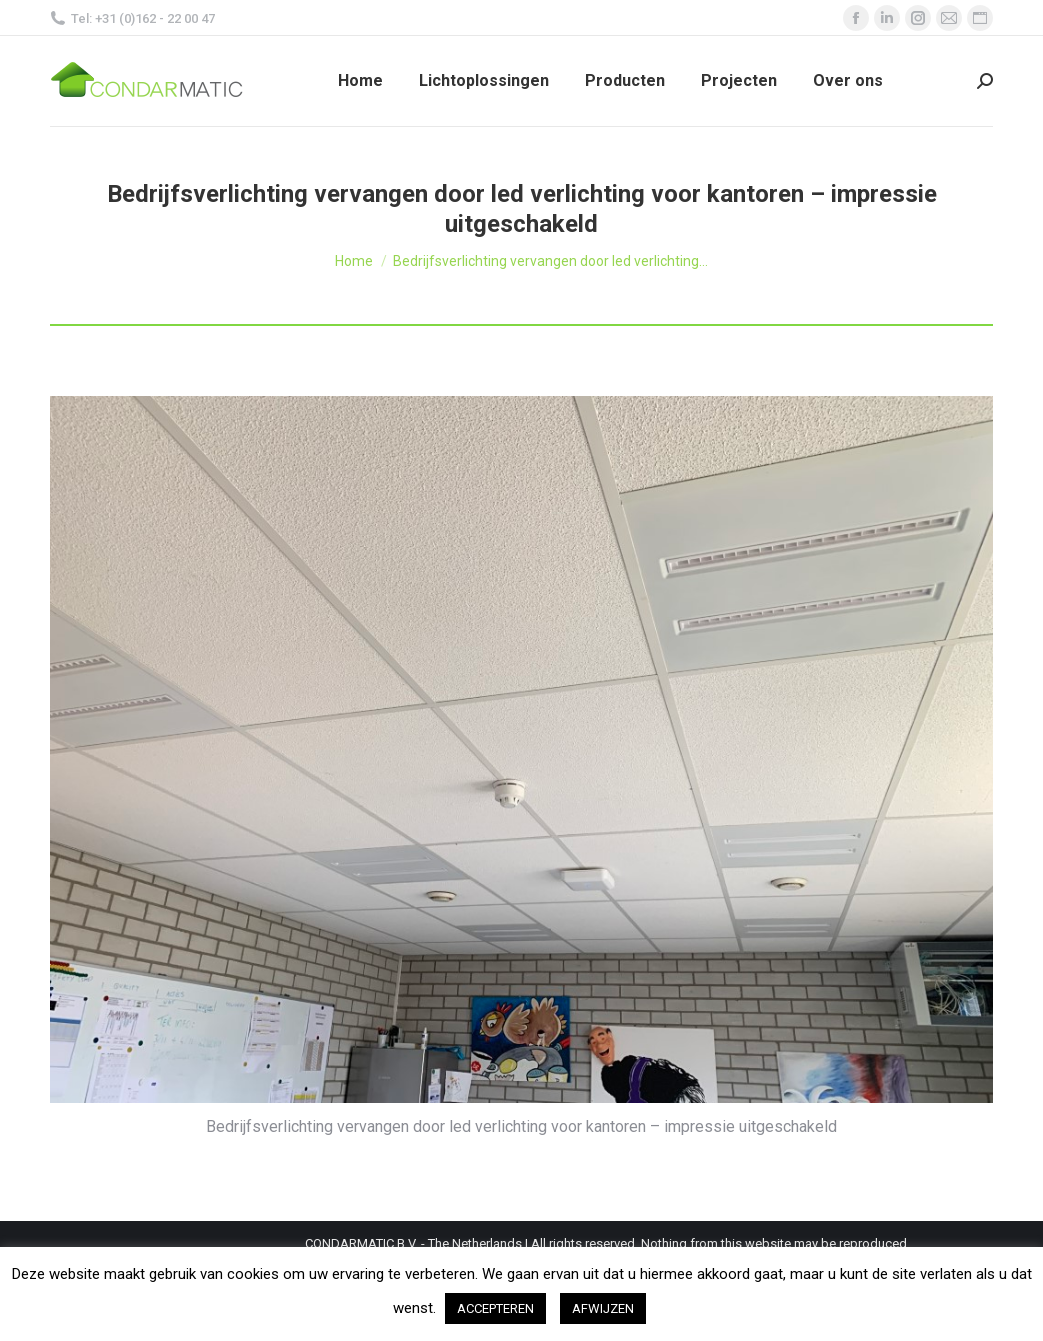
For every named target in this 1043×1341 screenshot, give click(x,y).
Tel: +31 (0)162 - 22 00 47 (132, 18)
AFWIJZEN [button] (603, 1308)
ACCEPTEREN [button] (495, 1308)
